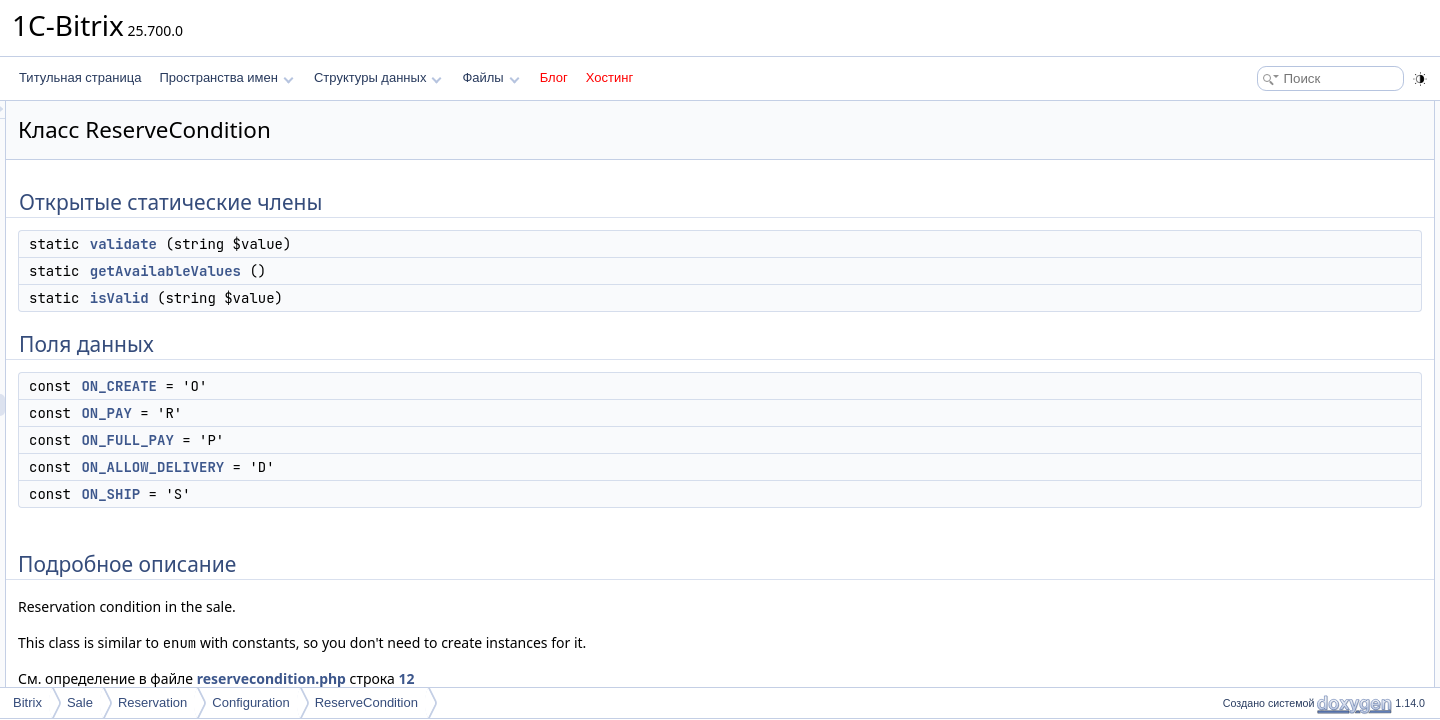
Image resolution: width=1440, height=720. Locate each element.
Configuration (250, 702)
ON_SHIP (360, 494)
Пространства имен (226, 77)
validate (373, 244)
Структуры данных (378, 77)
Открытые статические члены (1300, 112)
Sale (80, 702)
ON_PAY (356, 413)
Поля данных (1253, 200)
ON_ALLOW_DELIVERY (402, 467)
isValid (369, 298)
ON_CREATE (369, 386)
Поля (1231, 442)
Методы (1239, 354)
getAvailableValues (415, 271)
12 (656, 678)
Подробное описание (1276, 332)
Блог (554, 77)
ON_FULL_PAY (377, 440)
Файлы (490, 77)
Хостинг (609, 77)
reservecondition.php (521, 678)
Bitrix (27, 702)
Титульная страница (80, 77)
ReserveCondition (366, 702)
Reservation (152, 702)
